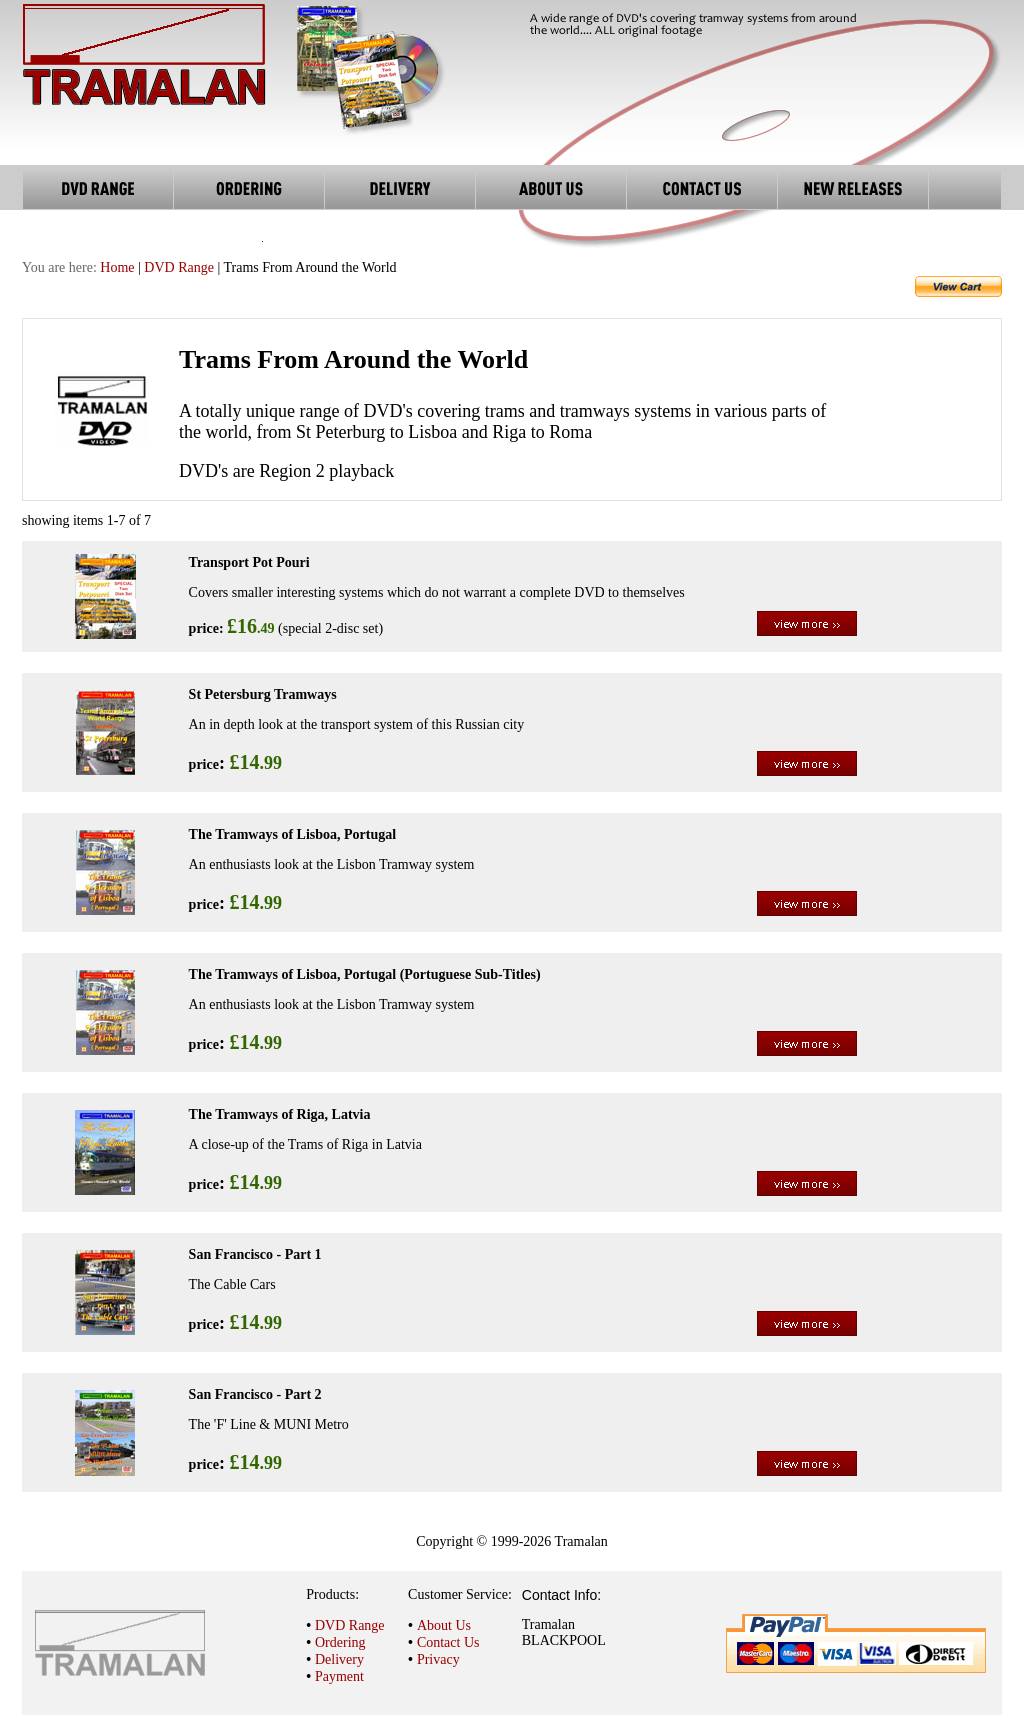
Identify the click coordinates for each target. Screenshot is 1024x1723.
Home (117, 267)
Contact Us (448, 1642)
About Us (444, 1625)
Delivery (339, 1659)
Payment (339, 1676)
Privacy (438, 1659)
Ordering (340, 1642)
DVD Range (179, 267)
